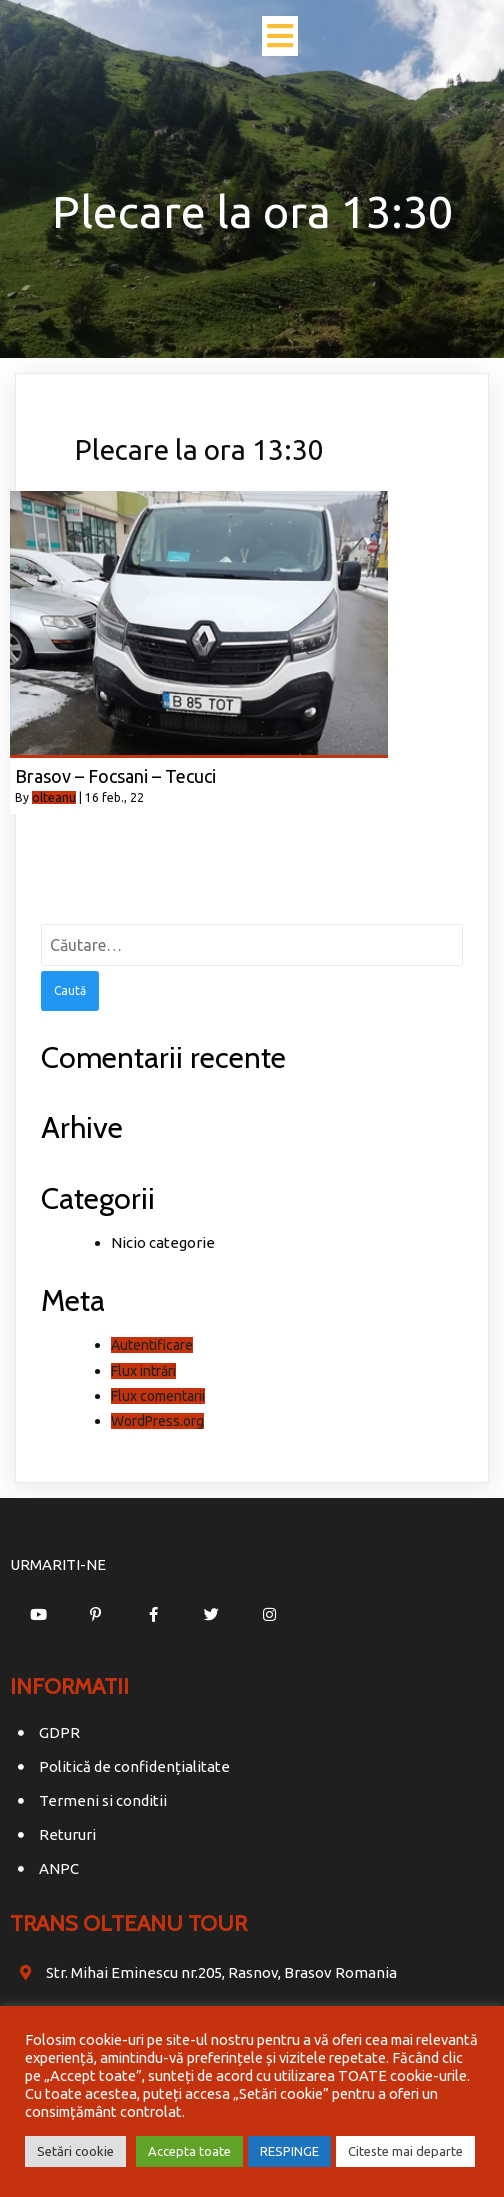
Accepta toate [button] (189, 2151)
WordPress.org (157, 1421)
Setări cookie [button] (75, 2151)
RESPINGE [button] (289, 2151)
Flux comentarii (158, 1396)
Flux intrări (143, 1371)
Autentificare (152, 1345)
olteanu (54, 797)
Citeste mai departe (405, 2151)
